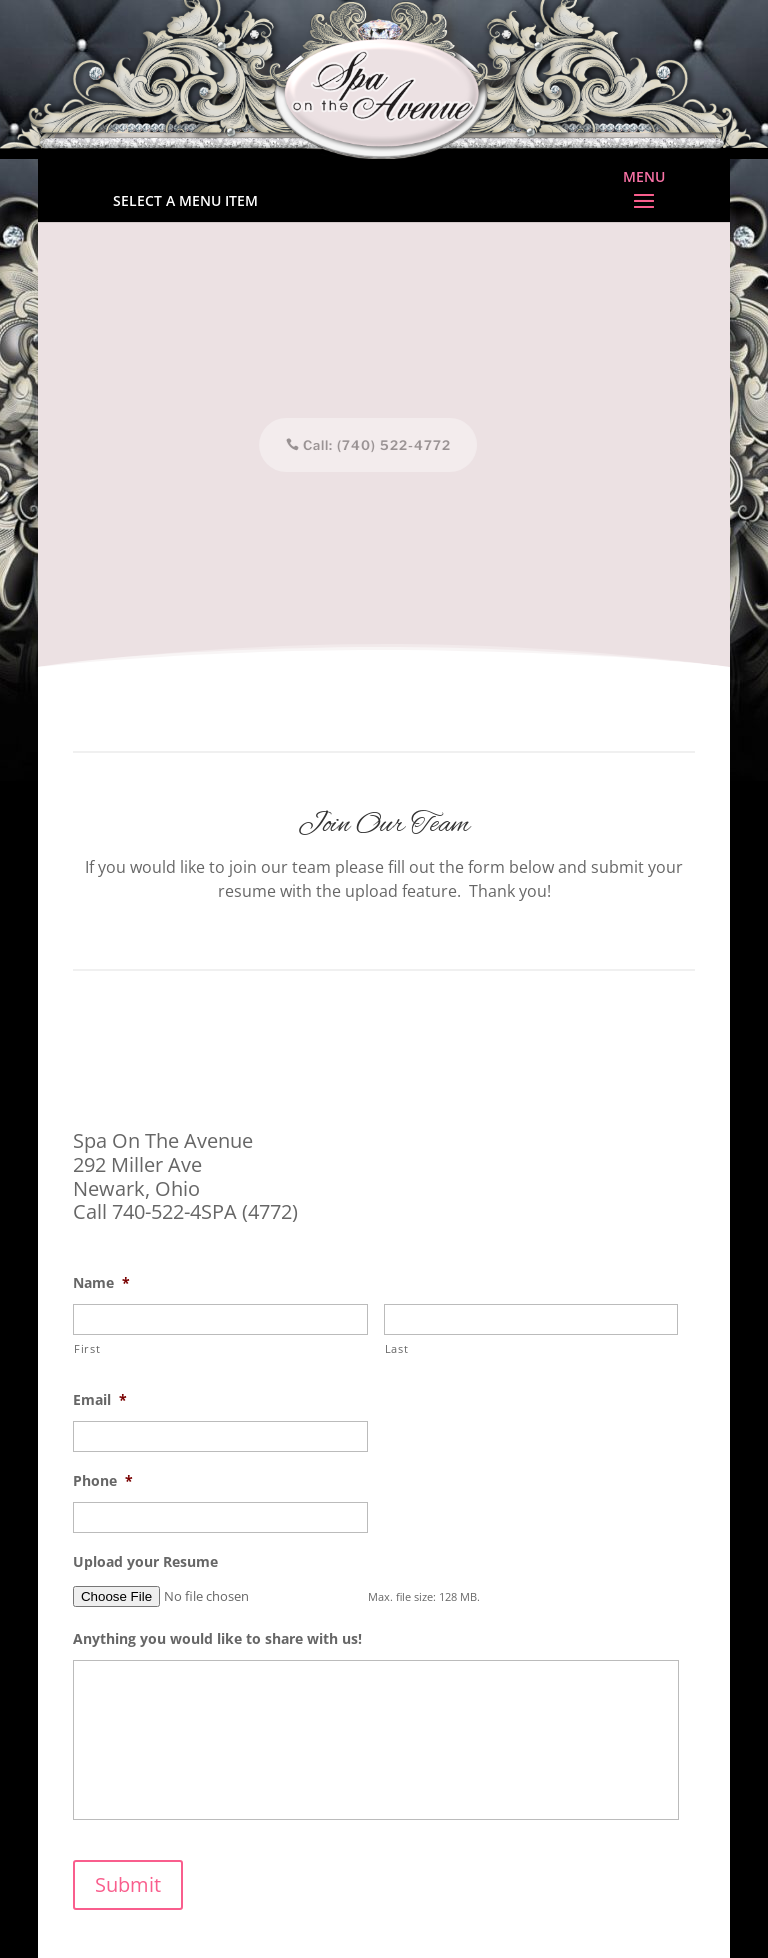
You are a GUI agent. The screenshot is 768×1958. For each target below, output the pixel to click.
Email (100, 1400)
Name (101, 1283)
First (87, 1348)
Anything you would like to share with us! (217, 1639)
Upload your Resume (145, 1562)
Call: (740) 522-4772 (372, 445)
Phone (103, 1481)
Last (397, 1348)
